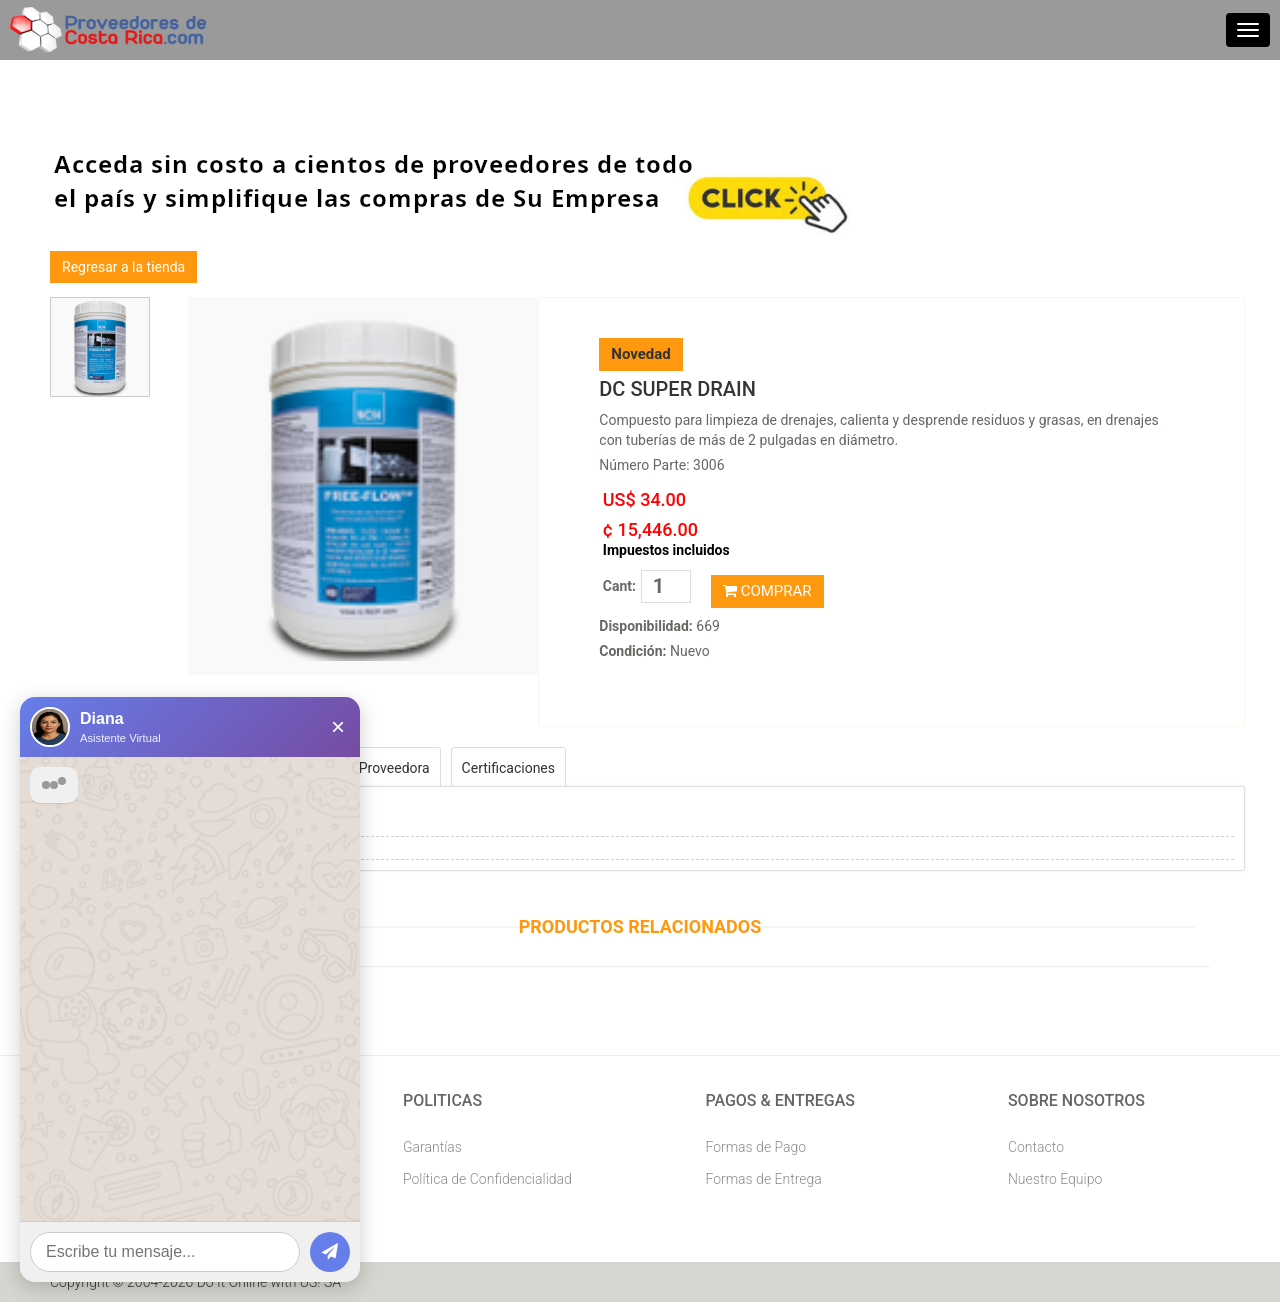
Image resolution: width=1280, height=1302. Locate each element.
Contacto (1036, 1147)
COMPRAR (767, 591)
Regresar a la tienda (123, 267)
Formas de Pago (755, 1147)
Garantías (432, 1147)
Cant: (619, 586)
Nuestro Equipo (1055, 1179)
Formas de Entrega (763, 1179)
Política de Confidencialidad (487, 1179)
